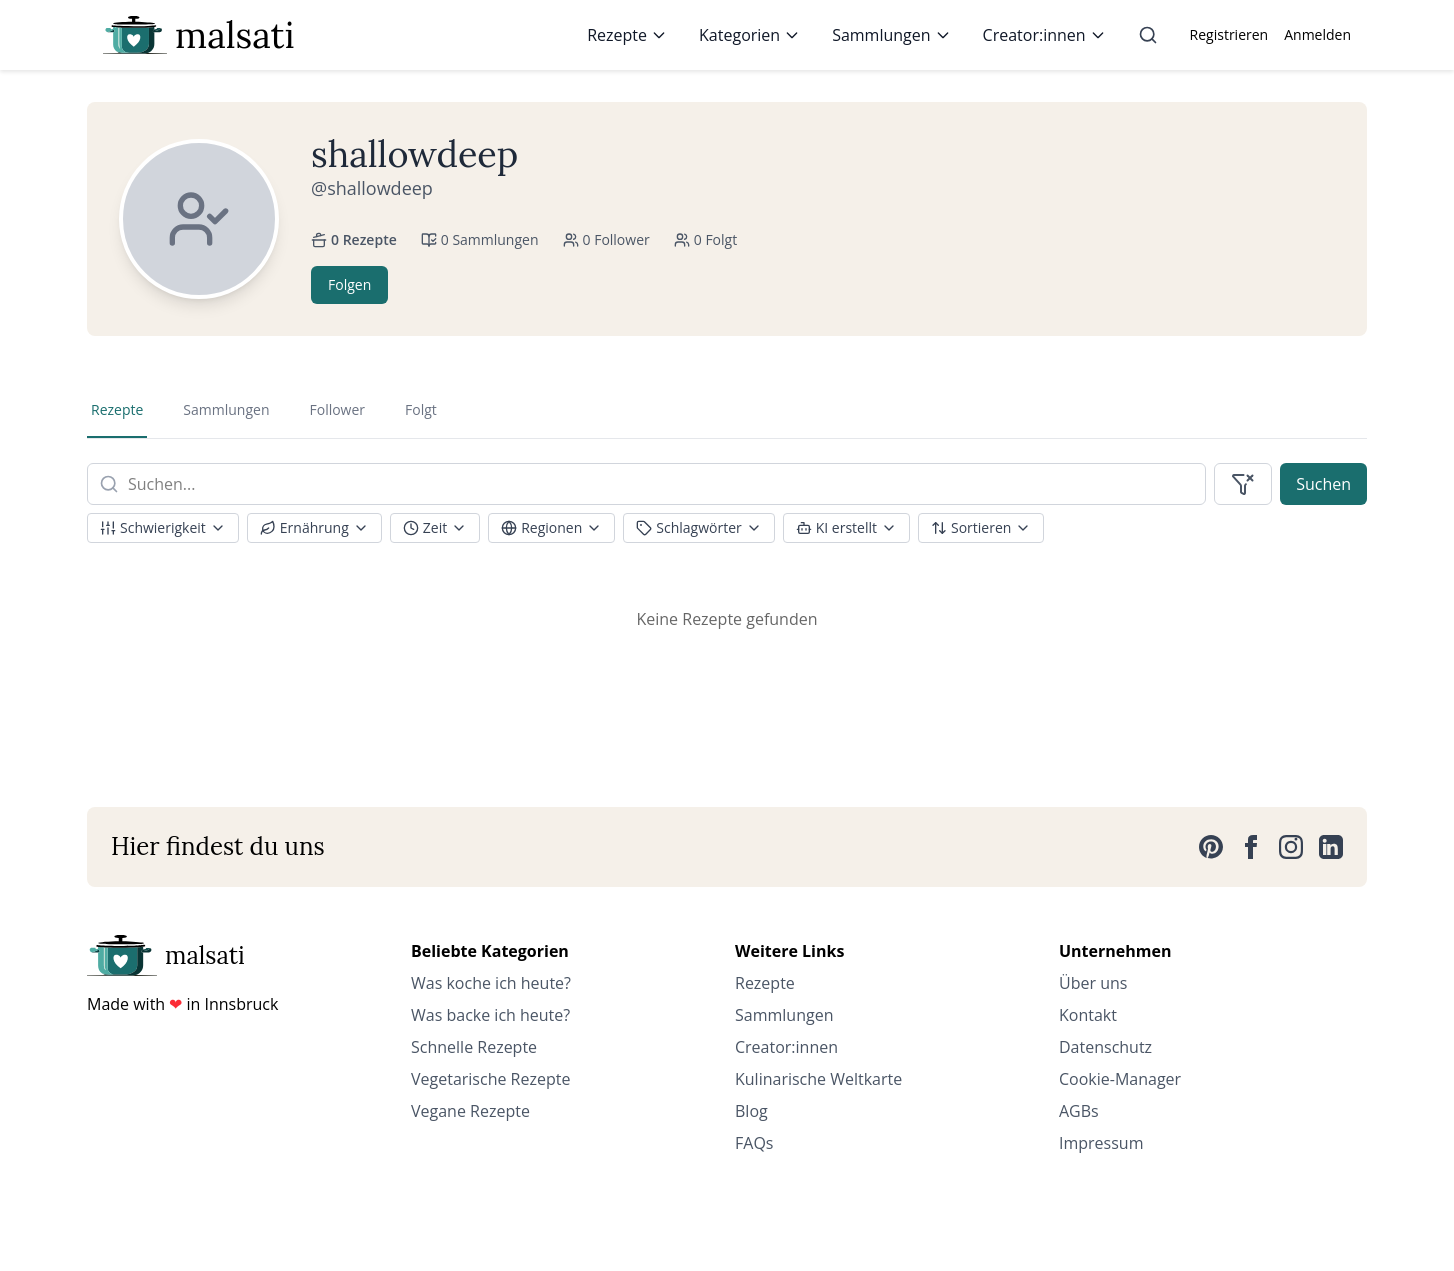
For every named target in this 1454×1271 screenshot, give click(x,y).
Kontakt (1088, 1015)
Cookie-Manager (1120, 1079)
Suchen (1323, 484)
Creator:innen (1044, 35)
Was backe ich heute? (490, 1015)
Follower (337, 409)
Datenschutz (1105, 1047)
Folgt (421, 409)
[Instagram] (1291, 847)
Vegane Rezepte (470, 1111)
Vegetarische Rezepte (490, 1079)
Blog (751, 1111)
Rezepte (627, 35)
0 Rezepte (354, 239)
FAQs (754, 1143)
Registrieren (1229, 34)
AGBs (1079, 1111)
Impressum (1101, 1143)
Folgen (349, 284)
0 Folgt (705, 239)
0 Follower (606, 239)
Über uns (1093, 983)
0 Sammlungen (480, 239)
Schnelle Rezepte (474, 1047)
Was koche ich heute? (491, 983)
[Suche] (1148, 35)
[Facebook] (1251, 847)
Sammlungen (891, 35)
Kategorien (749, 35)
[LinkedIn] (1331, 847)
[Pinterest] (1211, 847)
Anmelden (1317, 34)
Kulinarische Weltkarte (818, 1079)
